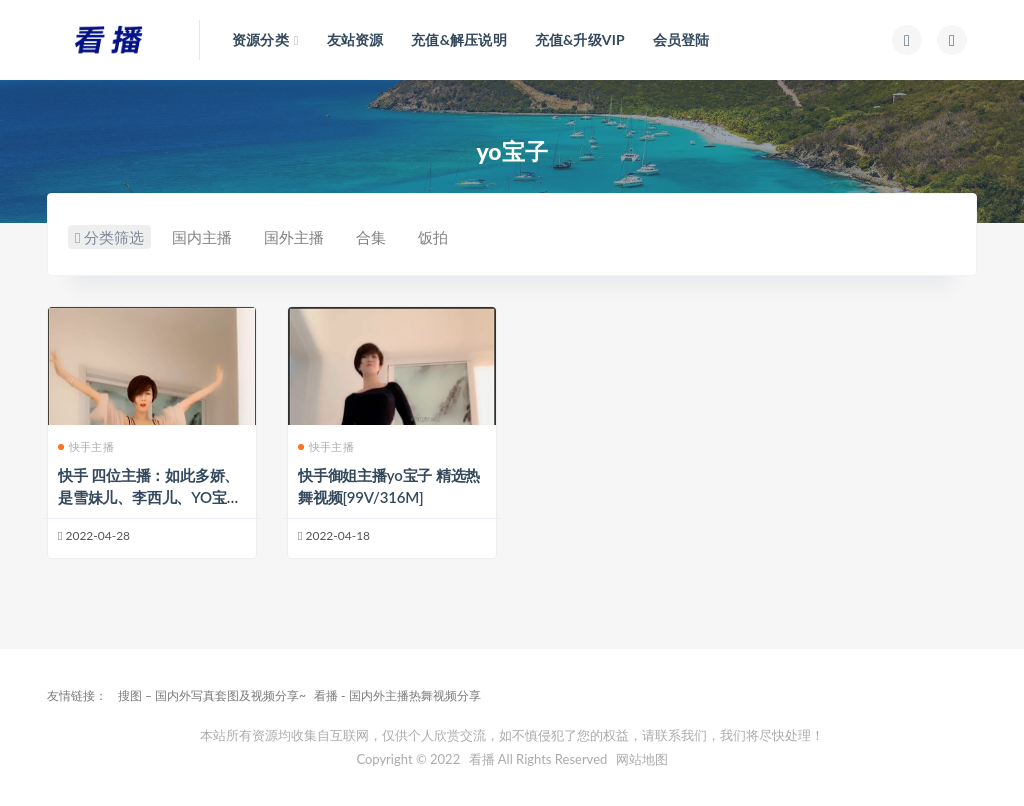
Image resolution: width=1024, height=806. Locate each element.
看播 (482, 759)
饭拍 (444, 237)
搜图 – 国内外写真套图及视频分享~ (212, 695)
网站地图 (642, 759)
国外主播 (305, 237)
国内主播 (213, 237)
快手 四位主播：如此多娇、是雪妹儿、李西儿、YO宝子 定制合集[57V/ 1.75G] (149, 497)
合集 (382, 237)
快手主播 (86, 446)
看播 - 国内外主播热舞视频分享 (397, 695)
